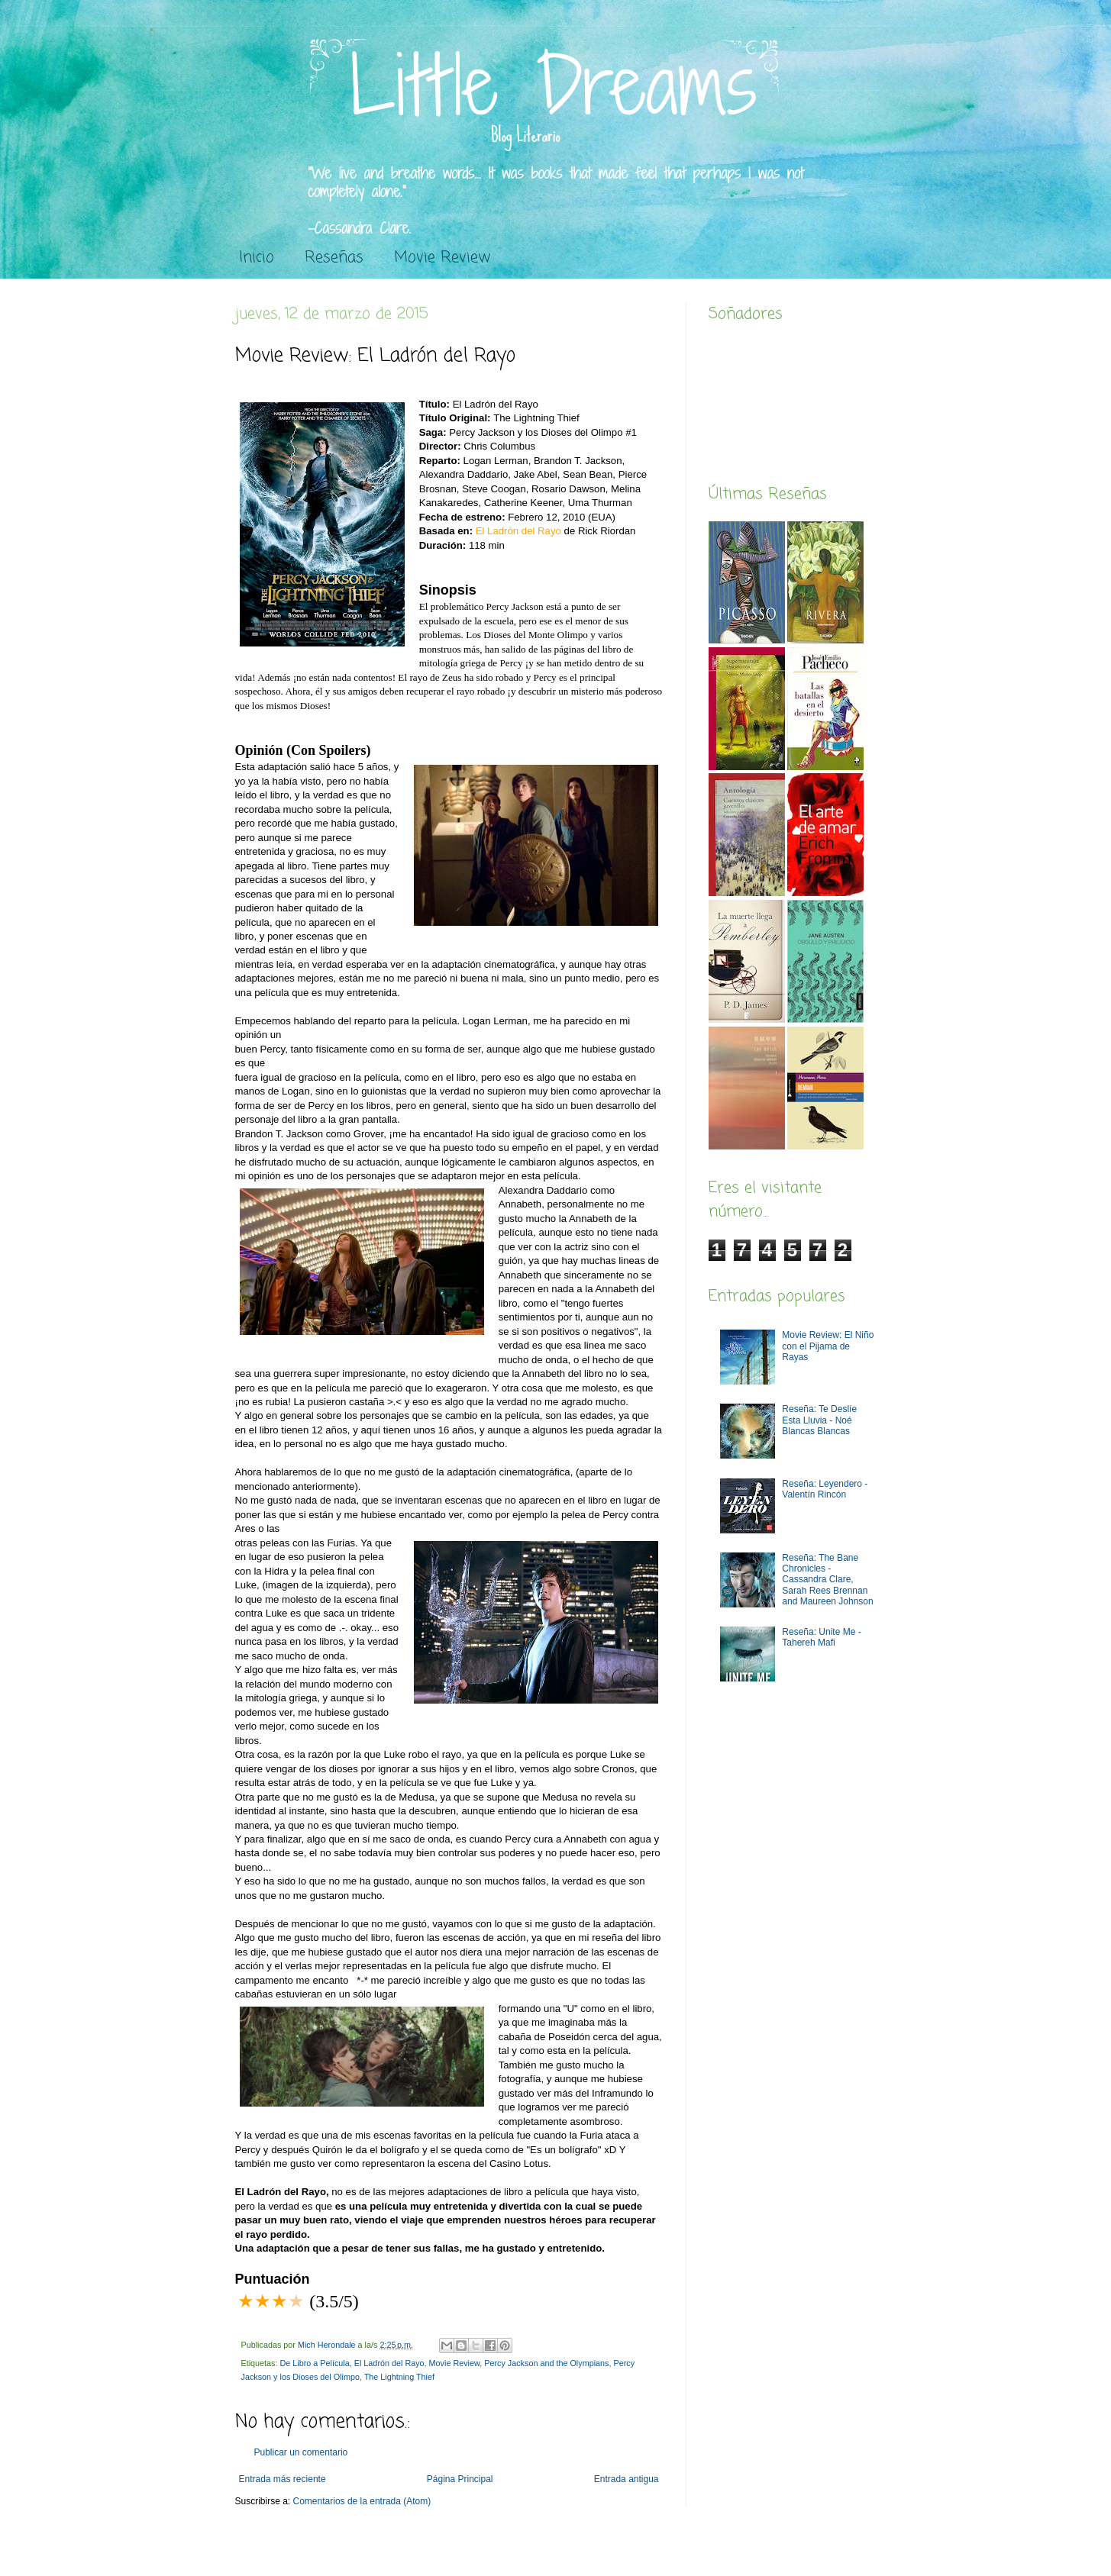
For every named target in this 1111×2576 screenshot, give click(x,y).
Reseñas (334, 257)
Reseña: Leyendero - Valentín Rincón (824, 1489)
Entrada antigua (626, 2479)
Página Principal (460, 2479)
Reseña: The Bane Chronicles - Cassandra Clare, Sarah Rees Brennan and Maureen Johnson (827, 1579)
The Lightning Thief (399, 2376)
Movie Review (442, 257)
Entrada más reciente (282, 2479)
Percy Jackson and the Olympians (546, 2363)
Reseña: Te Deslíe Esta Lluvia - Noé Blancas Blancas (819, 1420)
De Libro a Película (315, 2363)
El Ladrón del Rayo (389, 2363)
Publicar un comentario (301, 2452)
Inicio (256, 257)
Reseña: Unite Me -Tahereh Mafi (821, 1637)
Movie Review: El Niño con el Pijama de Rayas (828, 1346)
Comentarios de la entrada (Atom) (362, 2501)
